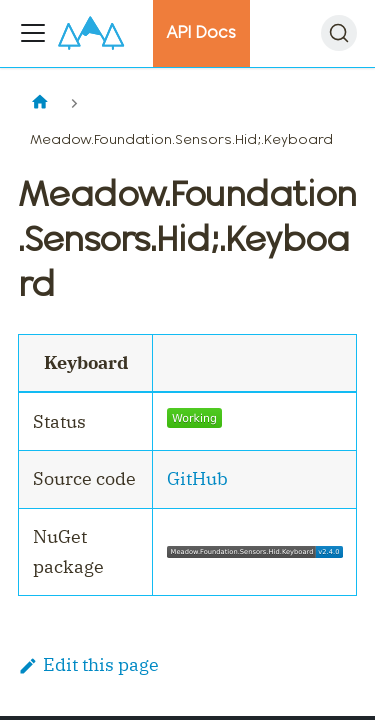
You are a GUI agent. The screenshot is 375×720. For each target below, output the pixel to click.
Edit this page (88, 664)
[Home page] (39, 103)
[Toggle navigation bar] (33, 33)
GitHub (197, 478)
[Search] (339, 33)
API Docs (201, 32)
